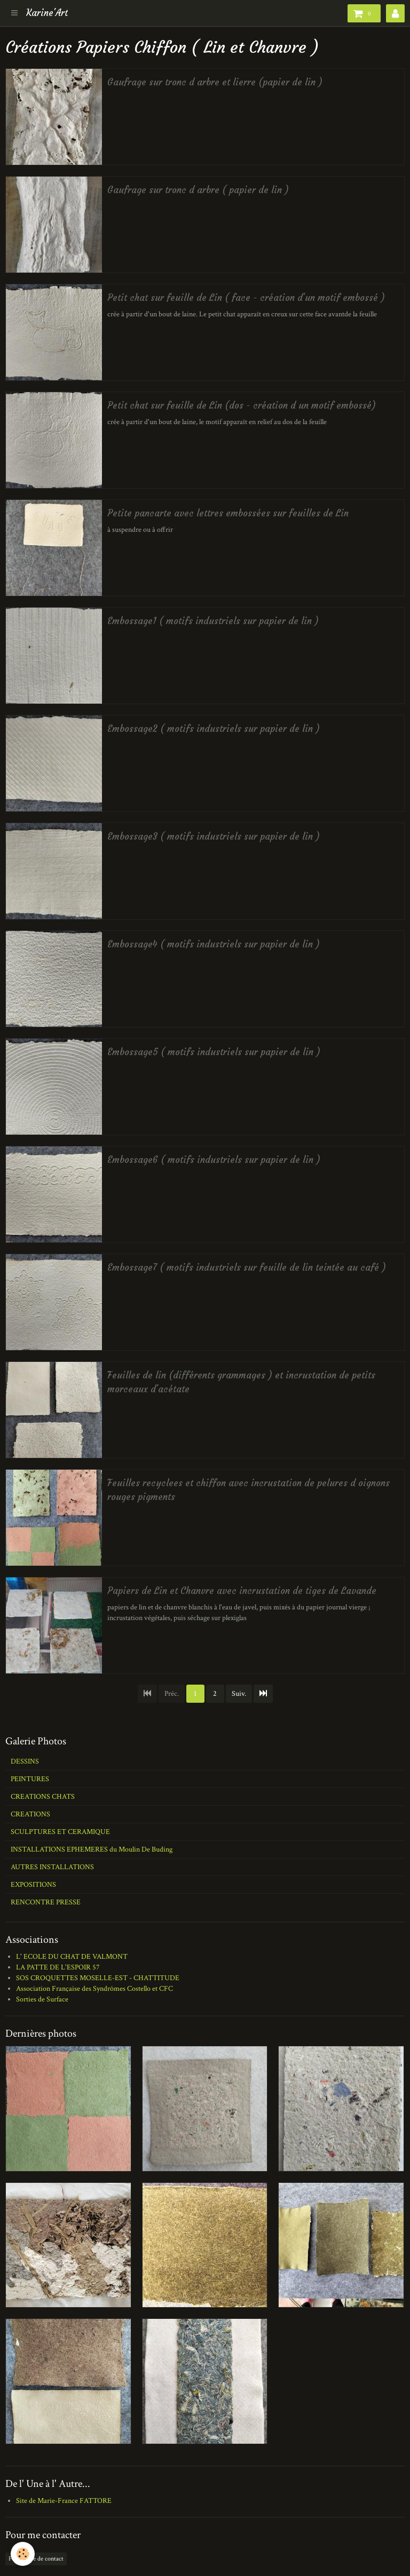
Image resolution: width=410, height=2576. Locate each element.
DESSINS (25, 1761)
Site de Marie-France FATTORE (64, 2501)
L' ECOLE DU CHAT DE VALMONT (72, 1956)
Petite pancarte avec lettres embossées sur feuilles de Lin (228, 513)
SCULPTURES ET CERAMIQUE (60, 1832)
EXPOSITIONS (33, 1884)
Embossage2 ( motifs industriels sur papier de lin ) (213, 729)
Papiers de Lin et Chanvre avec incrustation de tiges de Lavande (241, 1591)
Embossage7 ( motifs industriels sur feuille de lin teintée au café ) (246, 1267)
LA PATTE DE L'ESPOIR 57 (58, 1967)
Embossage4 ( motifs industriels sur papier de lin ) (213, 944)
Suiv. (239, 1693)
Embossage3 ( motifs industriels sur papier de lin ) (213, 836)
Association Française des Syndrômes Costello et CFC (94, 1988)
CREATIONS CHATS (43, 1796)
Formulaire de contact (36, 2559)
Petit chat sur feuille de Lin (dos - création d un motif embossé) (241, 405)
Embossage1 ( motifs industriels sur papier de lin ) (213, 621)
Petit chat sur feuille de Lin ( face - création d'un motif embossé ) (246, 298)
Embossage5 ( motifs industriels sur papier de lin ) (213, 1052)
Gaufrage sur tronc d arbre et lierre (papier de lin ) (214, 82)
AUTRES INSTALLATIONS (52, 1867)
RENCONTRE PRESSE (46, 1902)
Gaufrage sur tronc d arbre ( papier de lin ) (198, 190)
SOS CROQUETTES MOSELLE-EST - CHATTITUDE (97, 1978)
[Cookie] (23, 2554)
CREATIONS (30, 1814)
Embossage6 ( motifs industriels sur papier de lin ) (213, 1160)
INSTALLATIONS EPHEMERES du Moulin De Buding (91, 1849)
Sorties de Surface (42, 1999)
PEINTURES (30, 1779)
